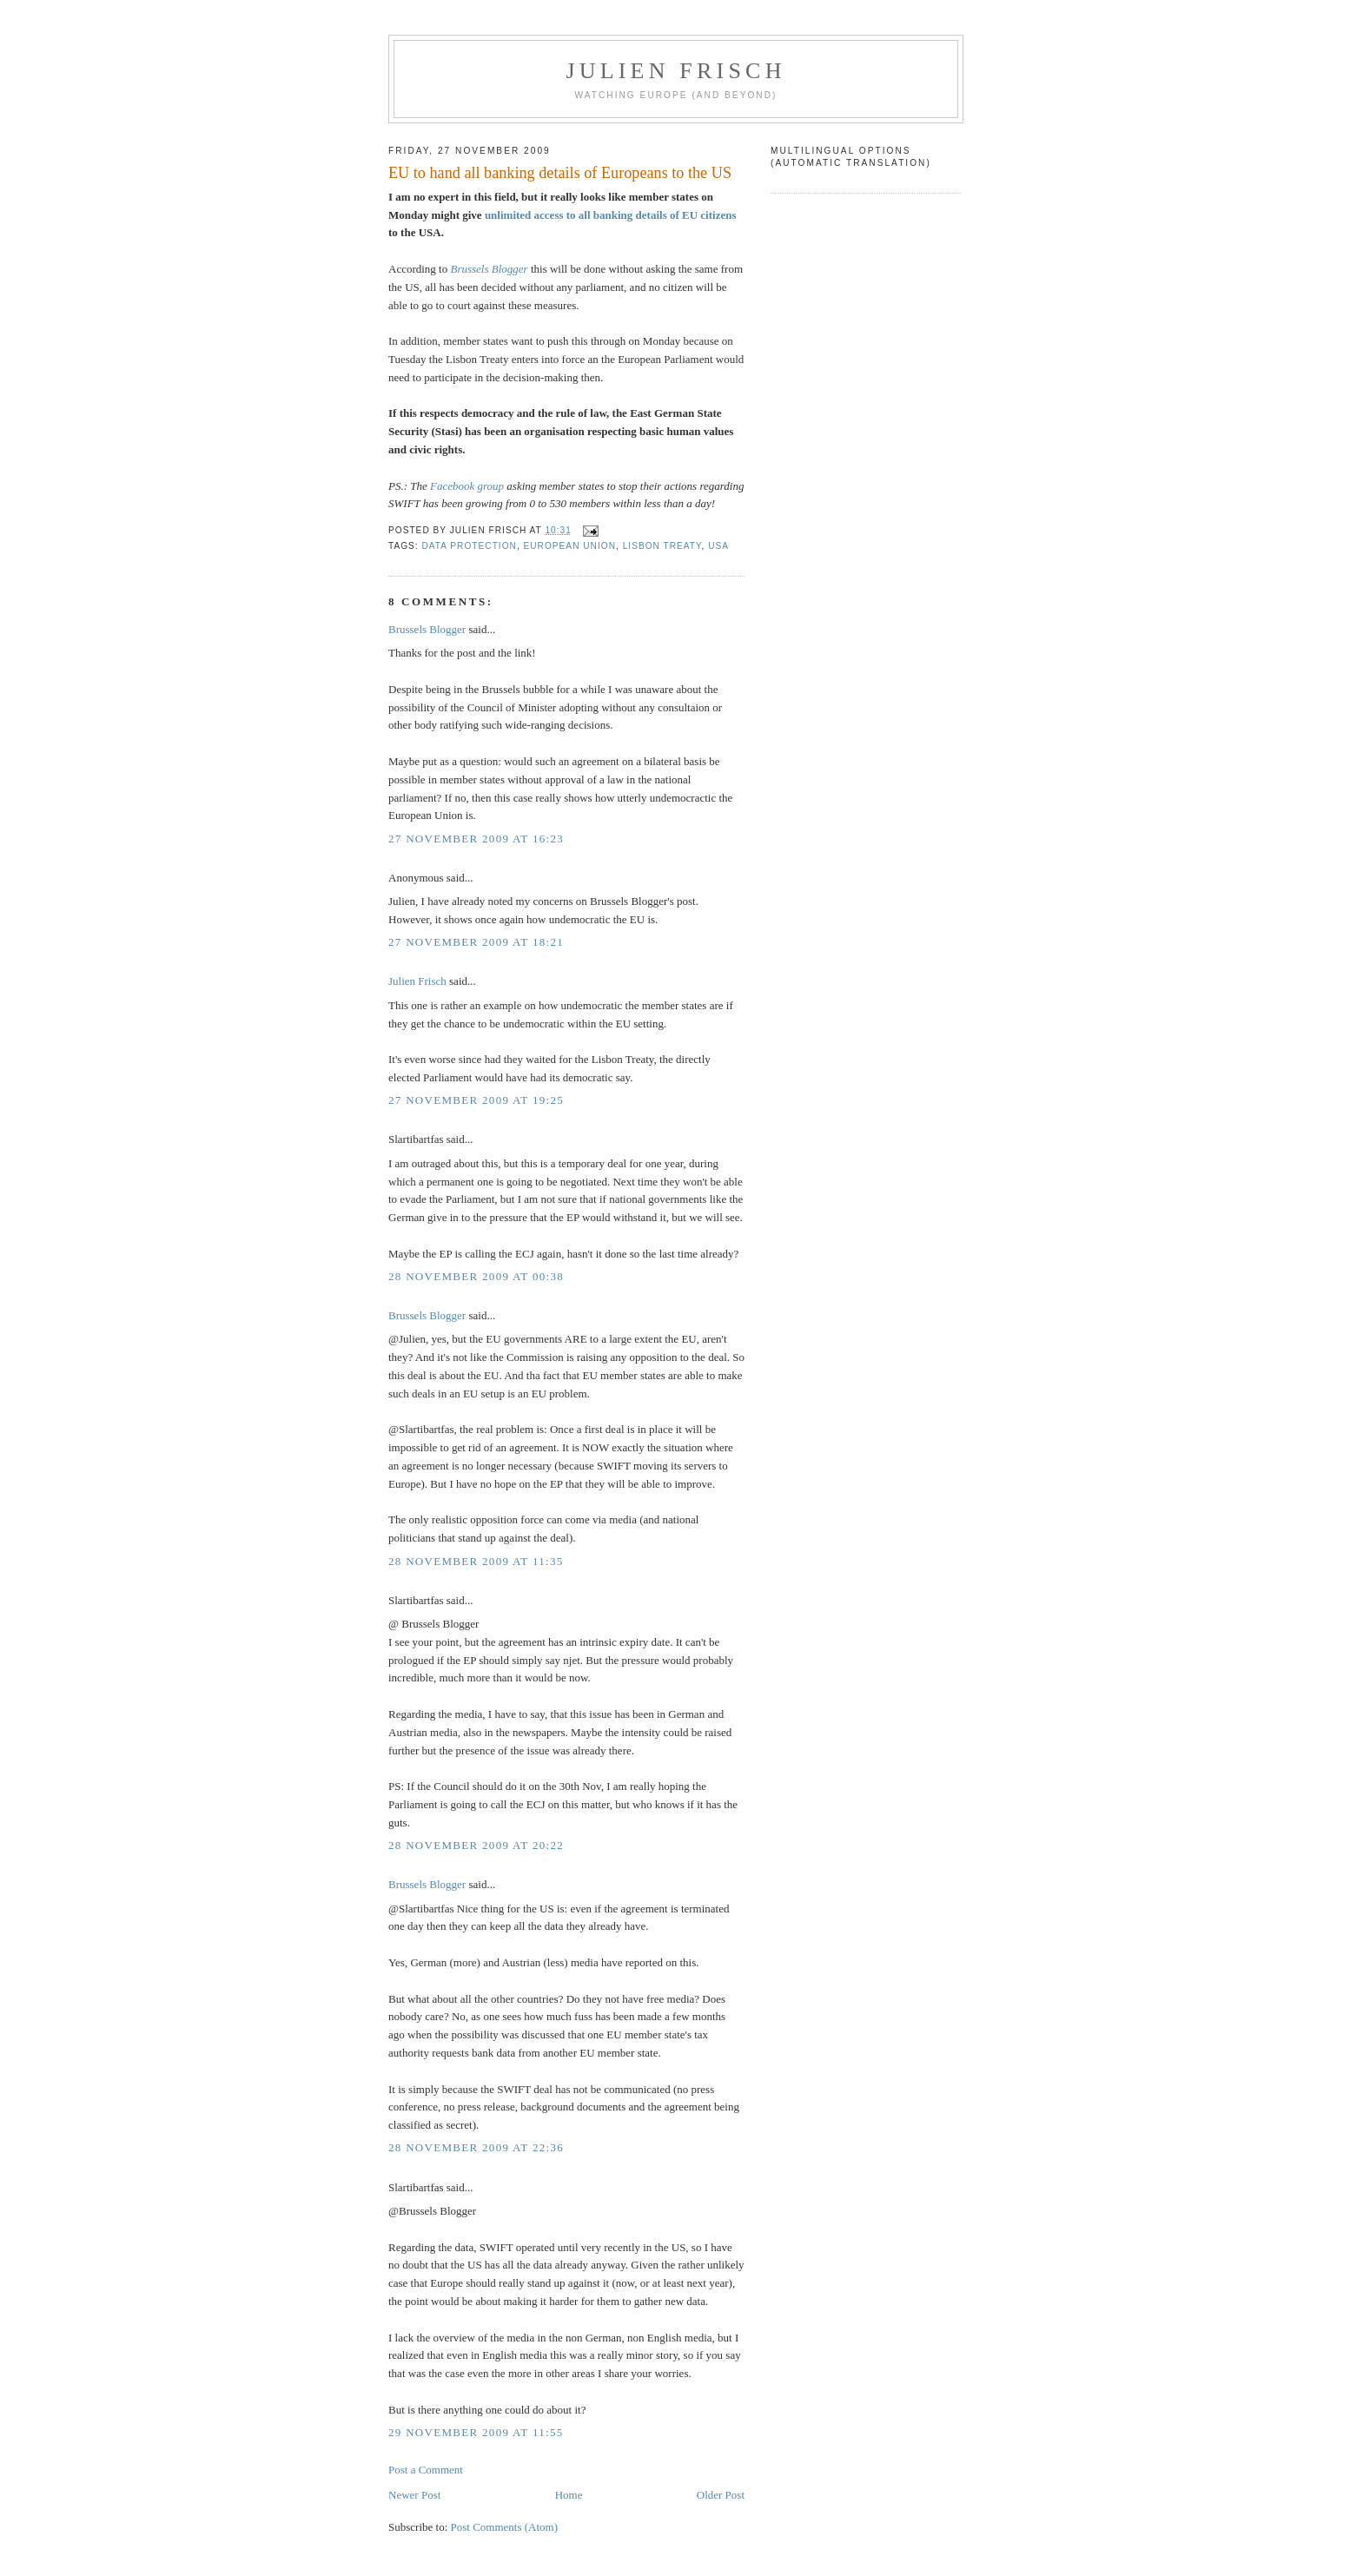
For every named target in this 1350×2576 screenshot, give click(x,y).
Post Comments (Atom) (505, 2526)
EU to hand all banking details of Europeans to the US (559, 173)
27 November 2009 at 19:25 (476, 1099)
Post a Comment (425, 2469)
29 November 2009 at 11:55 (476, 2432)
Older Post (720, 2494)
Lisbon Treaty (662, 546)
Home (569, 2494)
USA (718, 546)
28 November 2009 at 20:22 (476, 1845)
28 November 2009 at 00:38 (476, 1276)
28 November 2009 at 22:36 (476, 2147)
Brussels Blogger (488, 268)
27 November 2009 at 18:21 (476, 941)
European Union (570, 546)
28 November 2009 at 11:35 (476, 1561)
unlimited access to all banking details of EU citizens (611, 214)
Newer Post (414, 2494)
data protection (469, 546)
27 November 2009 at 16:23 (476, 838)
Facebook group (467, 485)
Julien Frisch (675, 70)
